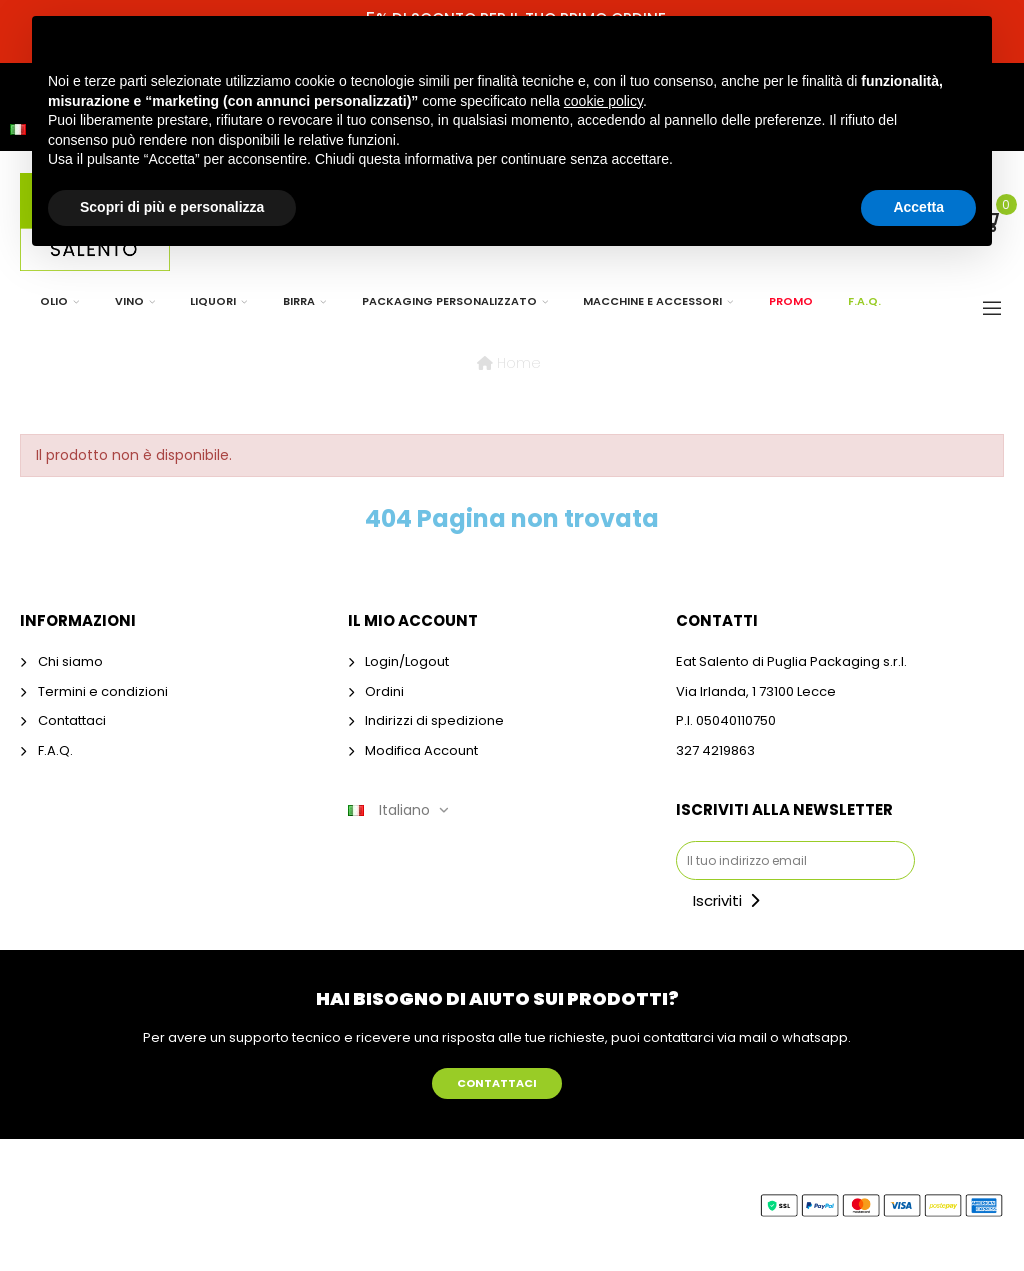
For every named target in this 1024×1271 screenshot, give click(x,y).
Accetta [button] (918, 207)
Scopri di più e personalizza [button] (172, 207)
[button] (497, 1083)
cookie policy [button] (603, 101)
